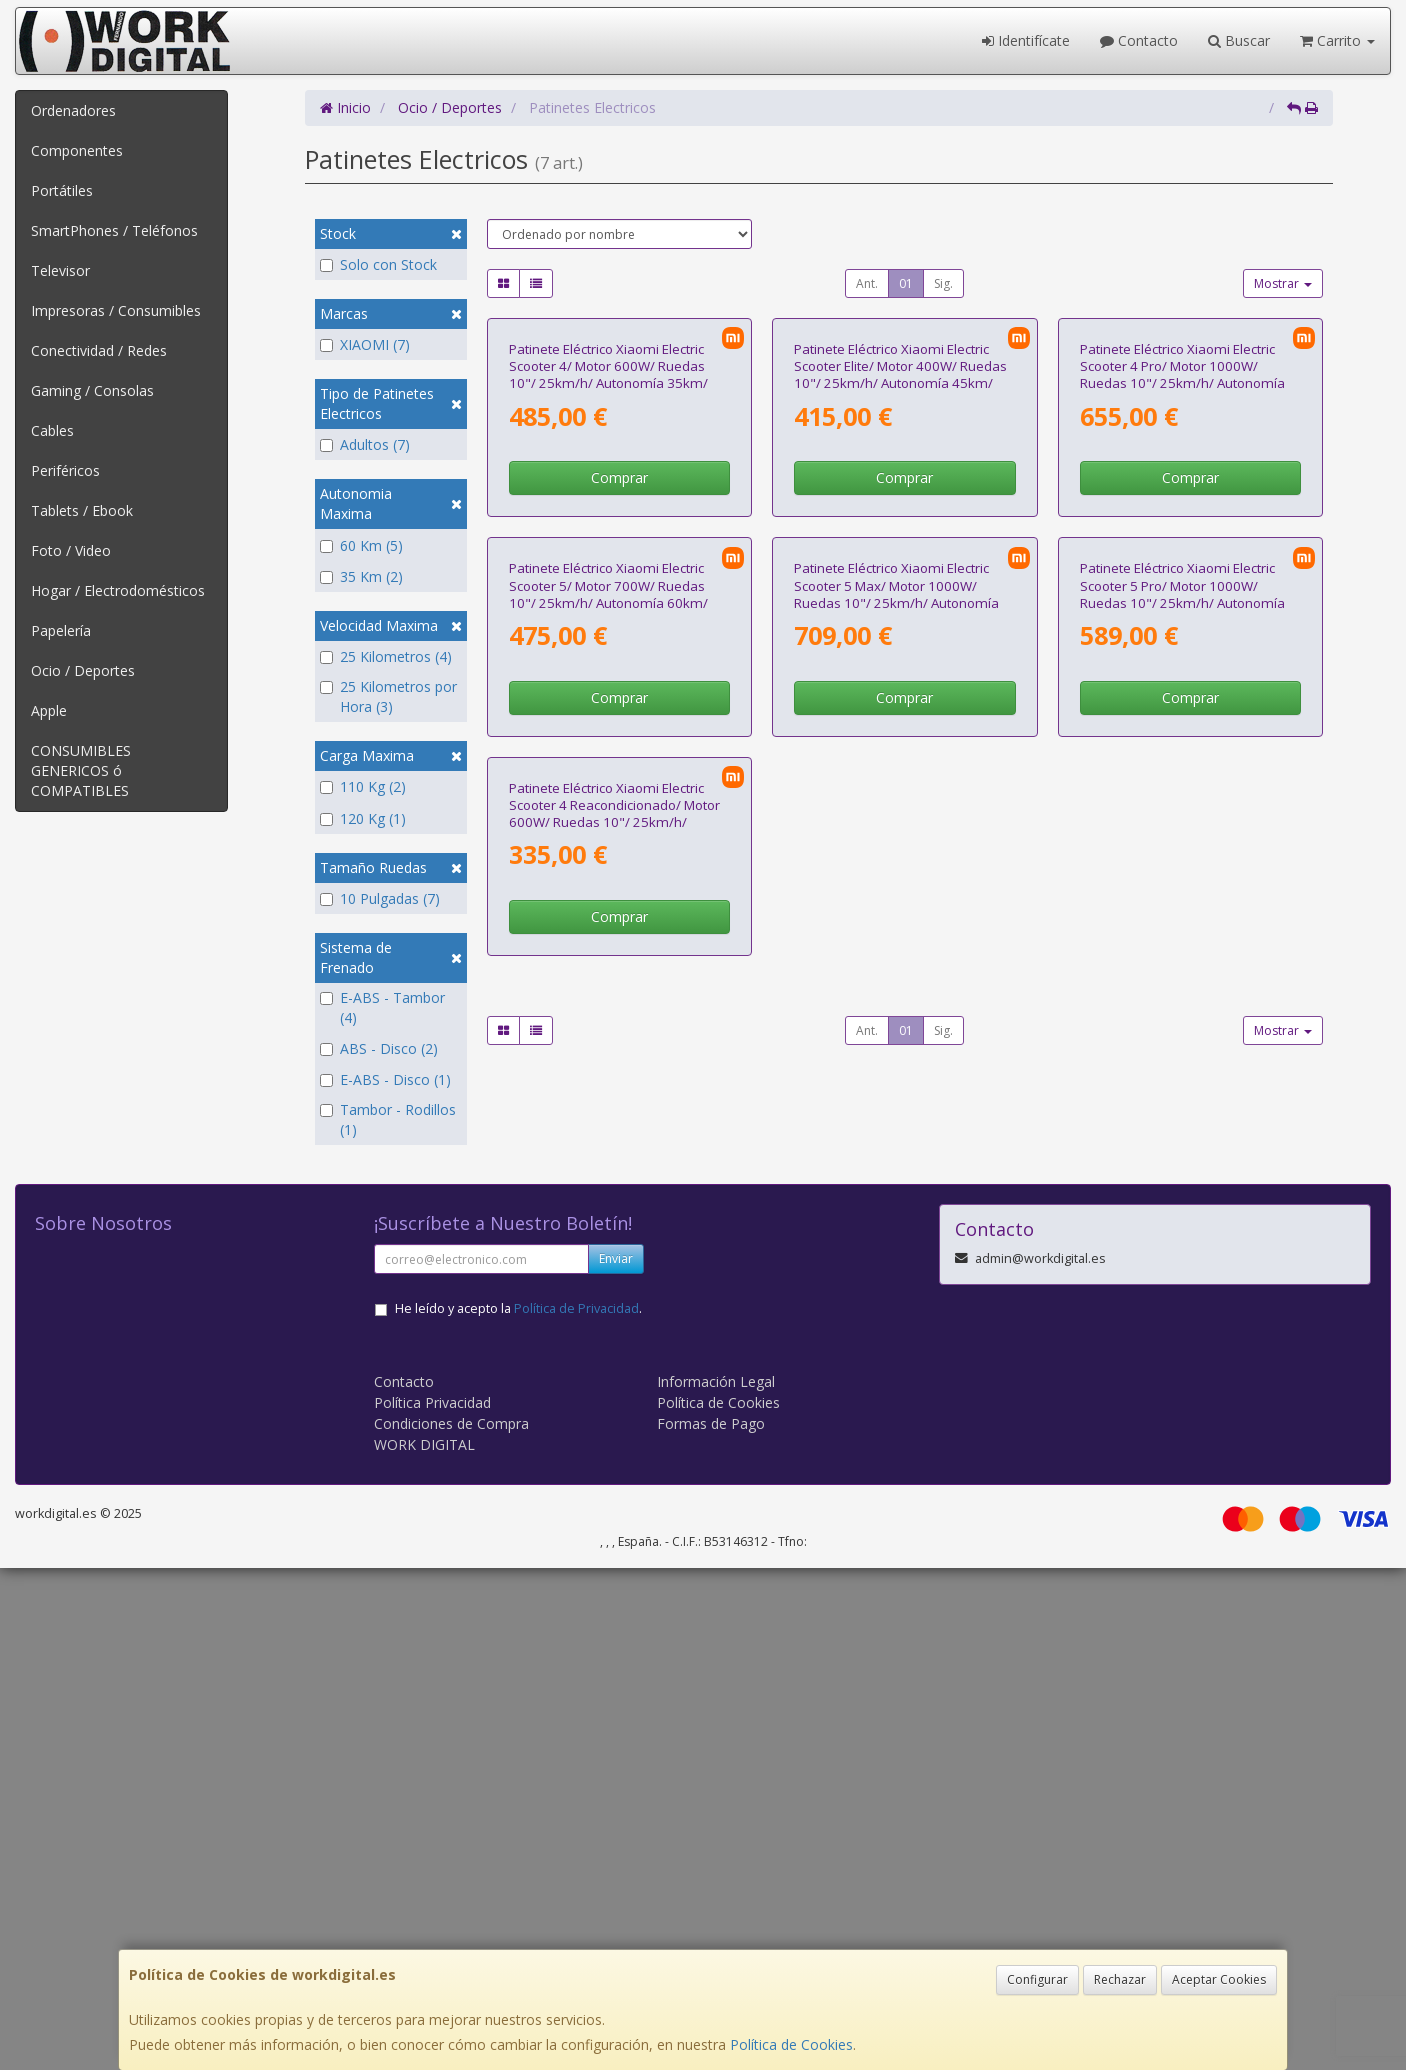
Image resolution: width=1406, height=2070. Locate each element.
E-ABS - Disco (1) (385, 1079)
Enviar (616, 1760)
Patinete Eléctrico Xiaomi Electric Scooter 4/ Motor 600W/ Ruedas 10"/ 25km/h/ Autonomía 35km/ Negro (608, 580)
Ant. (867, 283)
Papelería (61, 630)
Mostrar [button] (1283, 283)
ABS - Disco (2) (379, 1048)
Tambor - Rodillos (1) (388, 1119)
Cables (52, 430)
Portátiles (62, 190)
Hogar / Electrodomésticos (118, 590)
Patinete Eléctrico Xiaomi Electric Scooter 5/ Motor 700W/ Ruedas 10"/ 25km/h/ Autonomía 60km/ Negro (608, 1005)
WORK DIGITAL (424, 1946)
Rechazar (1120, 1979)
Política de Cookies (791, 2044)
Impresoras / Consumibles (116, 310)
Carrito (1337, 40)
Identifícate (1026, 40)
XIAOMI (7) (365, 344)
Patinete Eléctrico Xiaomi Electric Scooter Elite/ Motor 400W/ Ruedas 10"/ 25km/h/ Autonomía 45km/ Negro (900, 580)
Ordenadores (73, 110)
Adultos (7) (365, 444)
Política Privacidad (432, 1904)
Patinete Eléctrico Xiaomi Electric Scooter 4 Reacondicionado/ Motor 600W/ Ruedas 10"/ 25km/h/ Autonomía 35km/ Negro (614, 1429)
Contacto (1139, 40)
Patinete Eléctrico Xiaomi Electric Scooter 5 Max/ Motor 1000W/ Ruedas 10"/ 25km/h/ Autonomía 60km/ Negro (896, 1005)
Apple (49, 710)
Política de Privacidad (576, 1810)
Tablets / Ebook (82, 510)
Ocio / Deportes (83, 670)
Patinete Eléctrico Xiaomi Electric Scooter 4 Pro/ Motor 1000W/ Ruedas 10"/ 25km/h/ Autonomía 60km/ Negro (1182, 580)
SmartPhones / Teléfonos (114, 230)
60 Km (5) (361, 545)
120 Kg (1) (363, 818)
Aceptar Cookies (1219, 1979)
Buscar (1239, 40)
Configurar (1037, 1979)
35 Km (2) (361, 576)
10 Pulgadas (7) (380, 898)
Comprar (619, 683)
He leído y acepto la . (518, 1810)
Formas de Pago (711, 1925)
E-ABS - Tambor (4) (382, 1007)
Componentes (77, 150)
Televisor (60, 270)
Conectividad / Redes (99, 350)
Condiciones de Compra (451, 1925)
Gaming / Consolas (92, 390)
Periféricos (65, 470)
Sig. (943, 283)
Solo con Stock (378, 264)
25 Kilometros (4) (386, 656)
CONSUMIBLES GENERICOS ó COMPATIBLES (81, 770)
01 (906, 283)
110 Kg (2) (363, 786)
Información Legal (716, 1883)
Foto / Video (71, 550)
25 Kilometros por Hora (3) (388, 696)
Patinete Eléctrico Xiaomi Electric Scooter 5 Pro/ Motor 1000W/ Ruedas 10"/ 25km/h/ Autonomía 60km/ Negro (1182, 1005)
